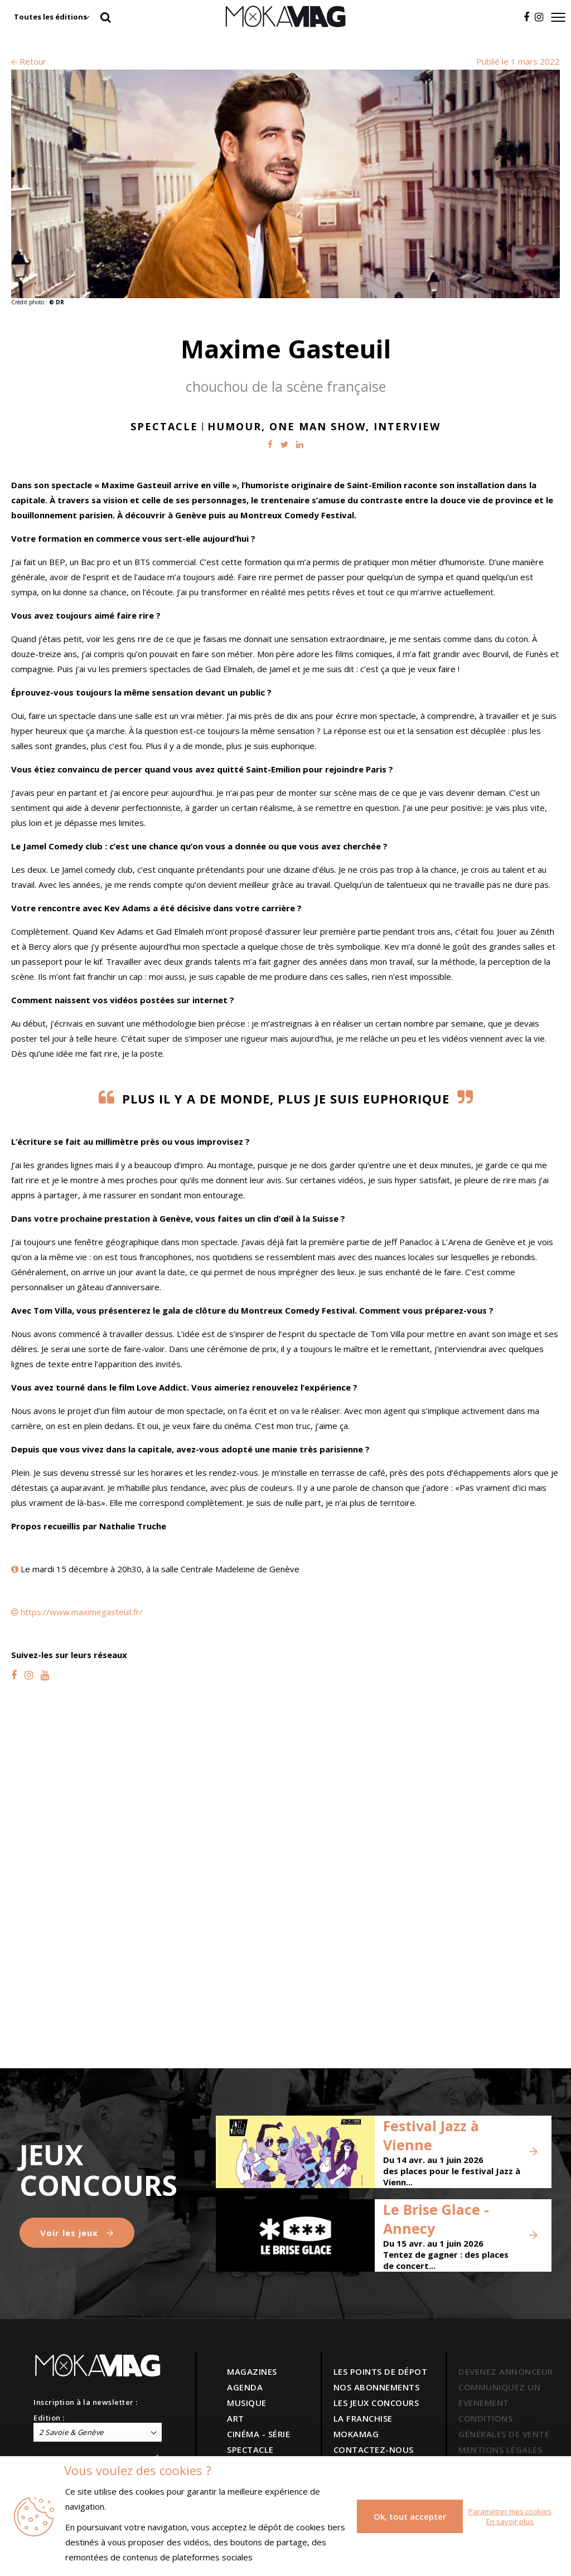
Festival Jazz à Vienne (431, 2135)
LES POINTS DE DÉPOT (380, 2371)
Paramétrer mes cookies (509, 2511)
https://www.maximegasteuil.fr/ (82, 1611)
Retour (28, 61)
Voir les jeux (77, 2232)
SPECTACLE (250, 2449)
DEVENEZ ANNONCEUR (505, 2371)
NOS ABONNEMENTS (376, 2387)
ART (235, 2418)
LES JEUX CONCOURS (376, 2402)
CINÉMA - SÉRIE (258, 2433)
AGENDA (245, 2387)
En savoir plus (510, 2521)
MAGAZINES (252, 2371)
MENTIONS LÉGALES (500, 2449)
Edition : (49, 2418)
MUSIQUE (247, 2402)
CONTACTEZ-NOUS (373, 2449)
